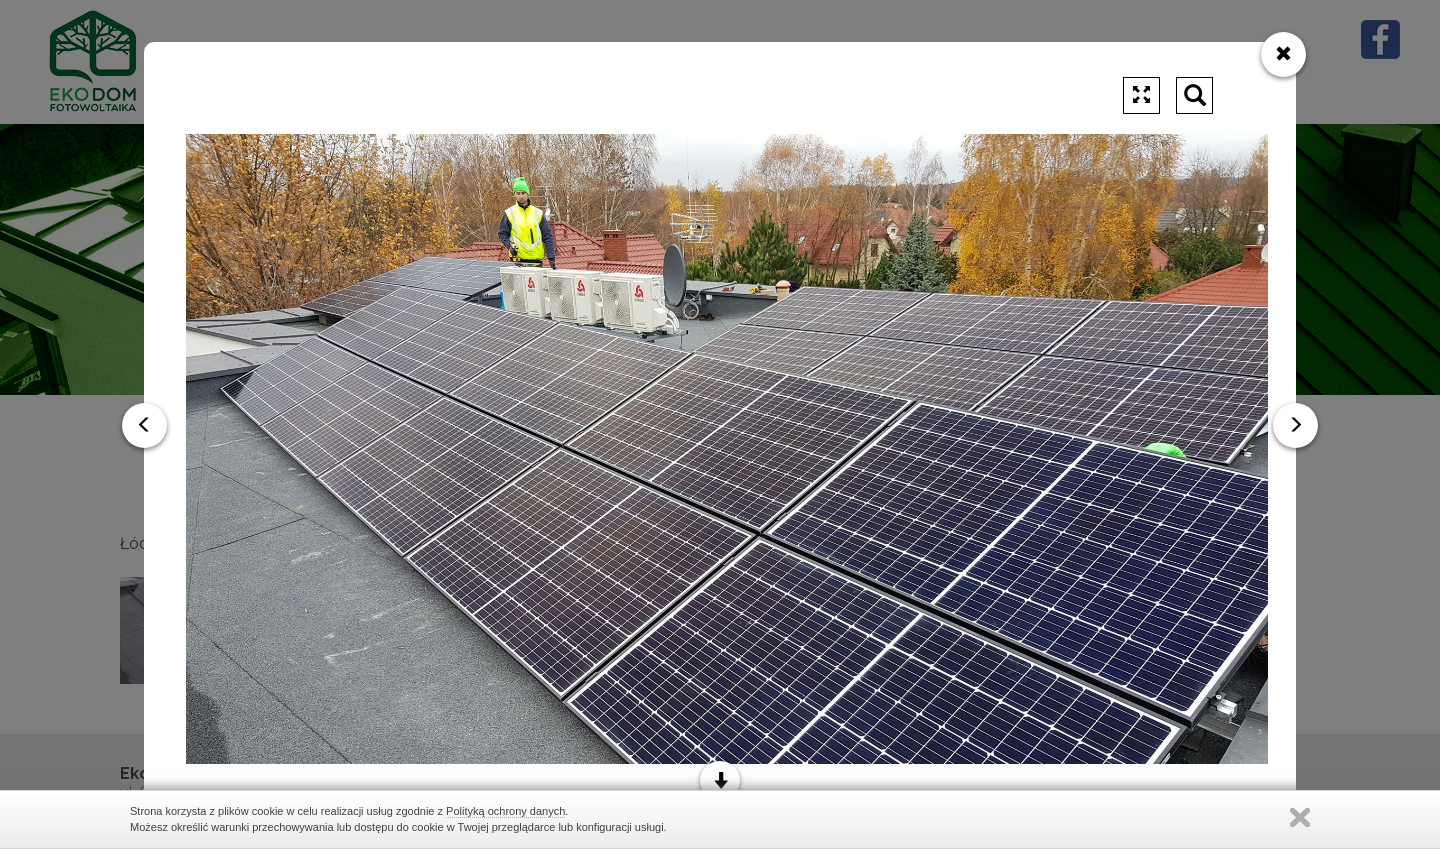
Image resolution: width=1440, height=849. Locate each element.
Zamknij (1300, 817)
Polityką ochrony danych (505, 811)
